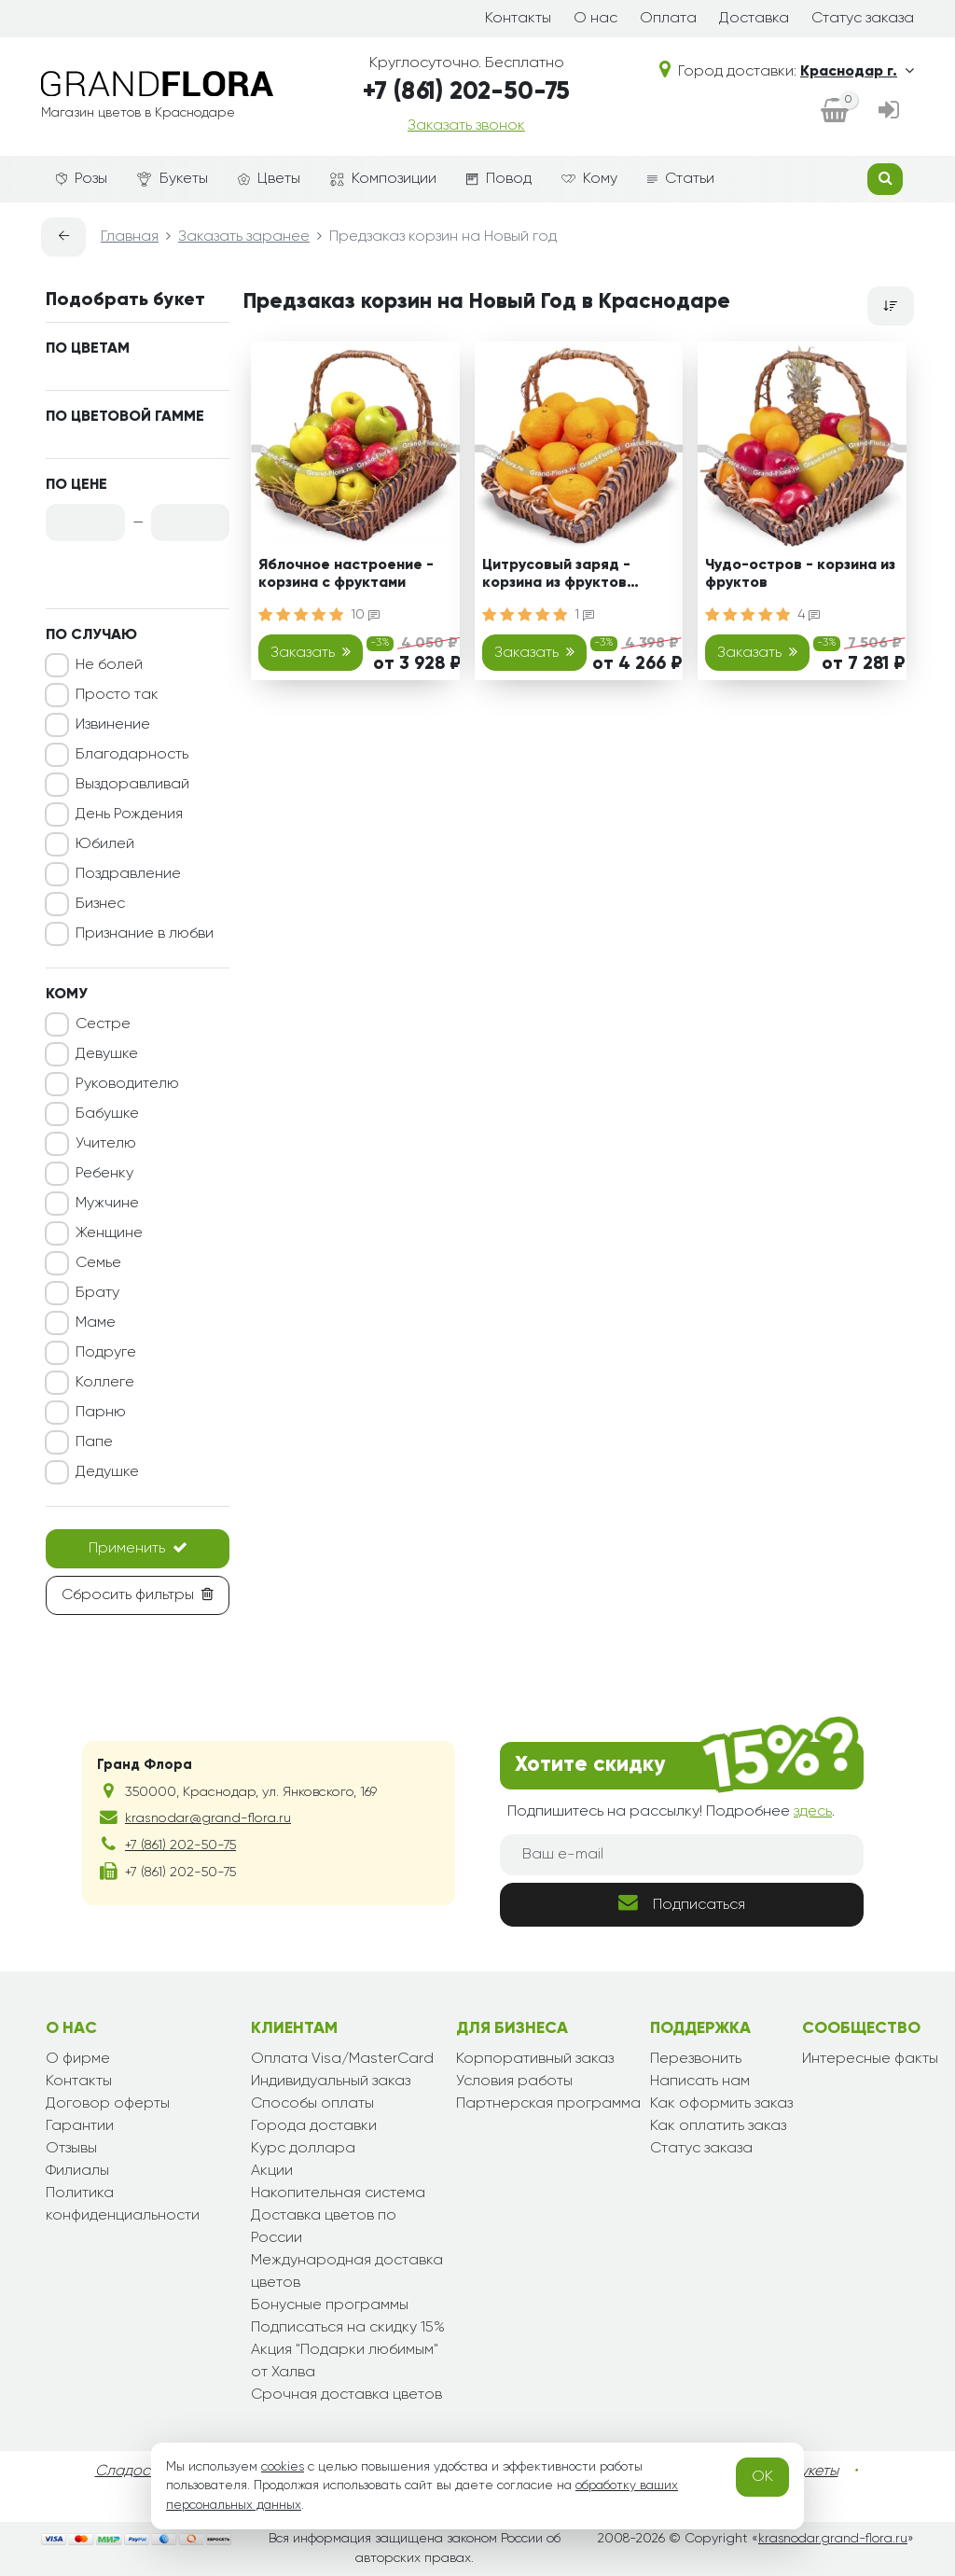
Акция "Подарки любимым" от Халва (344, 2361)
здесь (813, 1811)
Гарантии (80, 2126)
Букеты (172, 180)
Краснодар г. (857, 71)
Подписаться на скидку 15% (348, 2327)
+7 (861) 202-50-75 (466, 92)
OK (762, 2477)
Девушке (107, 1054)
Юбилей (105, 844)
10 (365, 614)
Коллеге (105, 1382)
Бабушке (107, 1114)
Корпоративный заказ (535, 2059)
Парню (101, 1412)
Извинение (113, 724)
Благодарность (132, 754)
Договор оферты (108, 2103)
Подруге (106, 1352)
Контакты (518, 18)
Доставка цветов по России (323, 2227)
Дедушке (107, 1472)
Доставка (754, 18)
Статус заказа (862, 18)
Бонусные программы (329, 2305)
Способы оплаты (312, 2103)
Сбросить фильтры (138, 1594)
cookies (282, 2466)
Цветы (269, 179)
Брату (97, 1293)
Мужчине (107, 1203)
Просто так (117, 695)
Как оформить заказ (721, 2103)
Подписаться (681, 1903)
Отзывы (71, 2148)
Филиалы (77, 2171)
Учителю (106, 1143)
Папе (94, 1442)
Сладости (130, 2471)
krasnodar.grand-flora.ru (832, 2538)
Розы (81, 179)
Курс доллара (303, 2148)
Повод (499, 179)
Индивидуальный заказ (330, 2081)
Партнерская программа (548, 2103)
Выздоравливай (132, 784)
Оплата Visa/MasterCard (342, 2059)
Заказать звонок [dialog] (466, 125)
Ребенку (104, 1173)
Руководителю (127, 1084)
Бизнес (100, 904)
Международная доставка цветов (347, 2272)
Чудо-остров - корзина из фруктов (800, 574)
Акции (272, 2171)
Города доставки (314, 2126)
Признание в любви (145, 933)
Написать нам (700, 2081)
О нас (595, 18)
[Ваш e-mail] (682, 1854)
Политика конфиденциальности (123, 2204)
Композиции (383, 179)
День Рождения (129, 814)
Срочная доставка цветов (346, 2395)
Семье (98, 1263)
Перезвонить (695, 2059)
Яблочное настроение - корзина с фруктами (346, 574)
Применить (138, 1547)
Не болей (109, 665)
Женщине (109, 1233)
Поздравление (128, 874)
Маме (96, 1323)
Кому (589, 179)
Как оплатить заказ (718, 2126)
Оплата (668, 18)
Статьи (680, 179)
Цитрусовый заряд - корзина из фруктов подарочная (556, 577)
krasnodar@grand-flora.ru (208, 1818)
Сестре (103, 1024)
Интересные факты (870, 2059)
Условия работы (514, 2081)
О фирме (78, 2059)
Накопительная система (338, 2193)
